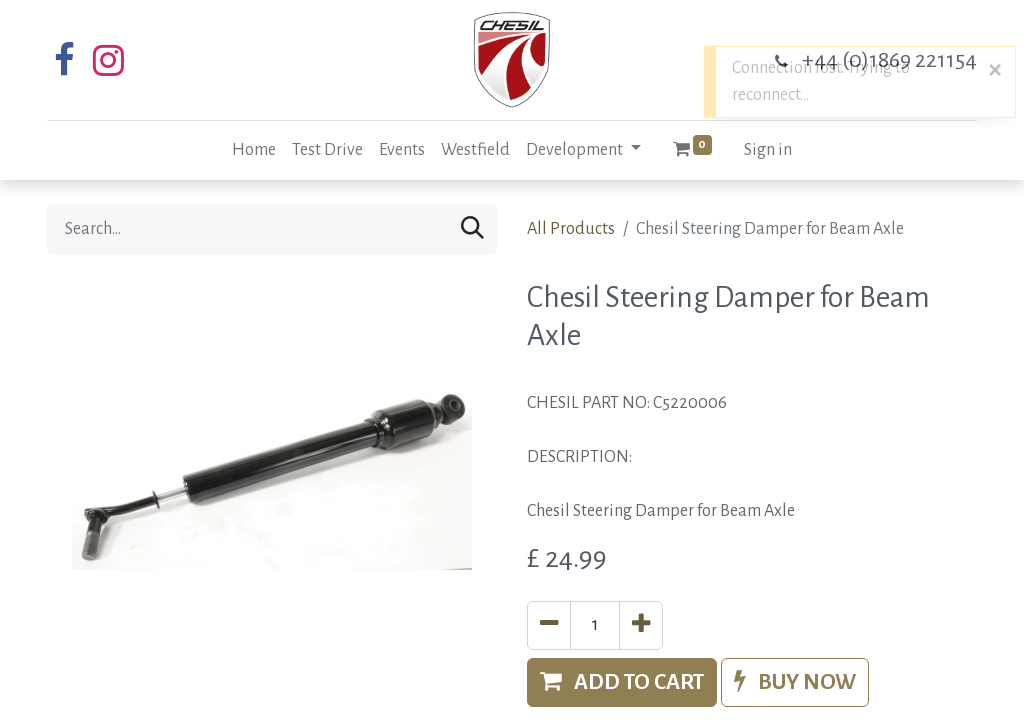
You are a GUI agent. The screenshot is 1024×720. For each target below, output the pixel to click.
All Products (571, 229)
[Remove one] (549, 625)
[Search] (472, 229)
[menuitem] (254, 150)
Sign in (768, 150)
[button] (622, 682)
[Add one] (641, 625)
